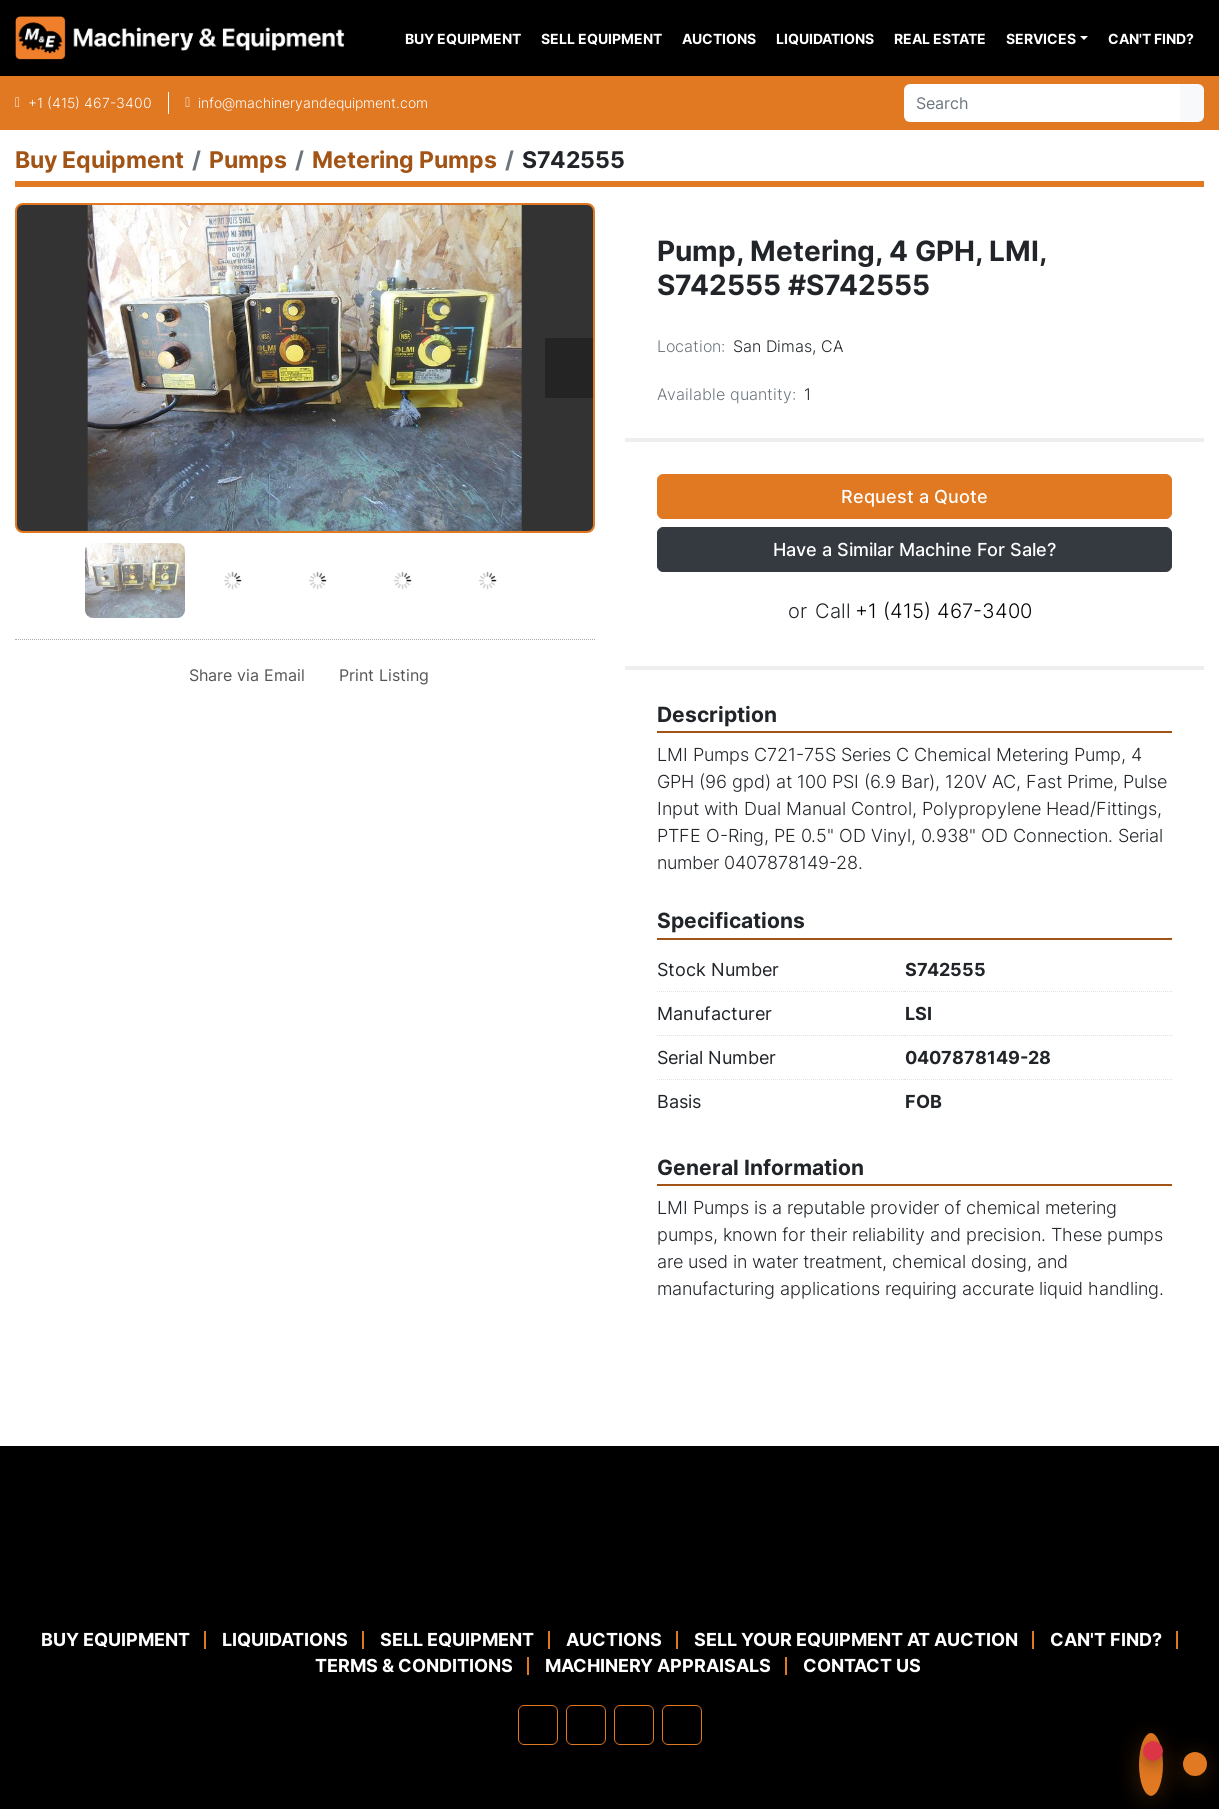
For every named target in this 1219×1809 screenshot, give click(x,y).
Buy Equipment (463, 38)
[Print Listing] (380, 675)
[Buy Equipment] (99, 159)
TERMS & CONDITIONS (414, 1665)
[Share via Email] (243, 675)
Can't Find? (1151, 38)
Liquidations (825, 38)
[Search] (1042, 103)
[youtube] (682, 1725)
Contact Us (862, 1665)
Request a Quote (914, 496)
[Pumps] (248, 159)
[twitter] (634, 1725)
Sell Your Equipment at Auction (856, 1639)
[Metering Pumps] (404, 159)
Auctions (719, 38)
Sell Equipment (601, 38)
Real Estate (940, 38)
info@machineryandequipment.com (313, 102)
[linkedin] (586, 1725)
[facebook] (538, 1725)
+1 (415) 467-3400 (90, 102)
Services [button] (1041, 38)
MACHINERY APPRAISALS (658, 1665)
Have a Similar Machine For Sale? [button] (914, 549)
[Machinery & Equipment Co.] (610, 1577)
